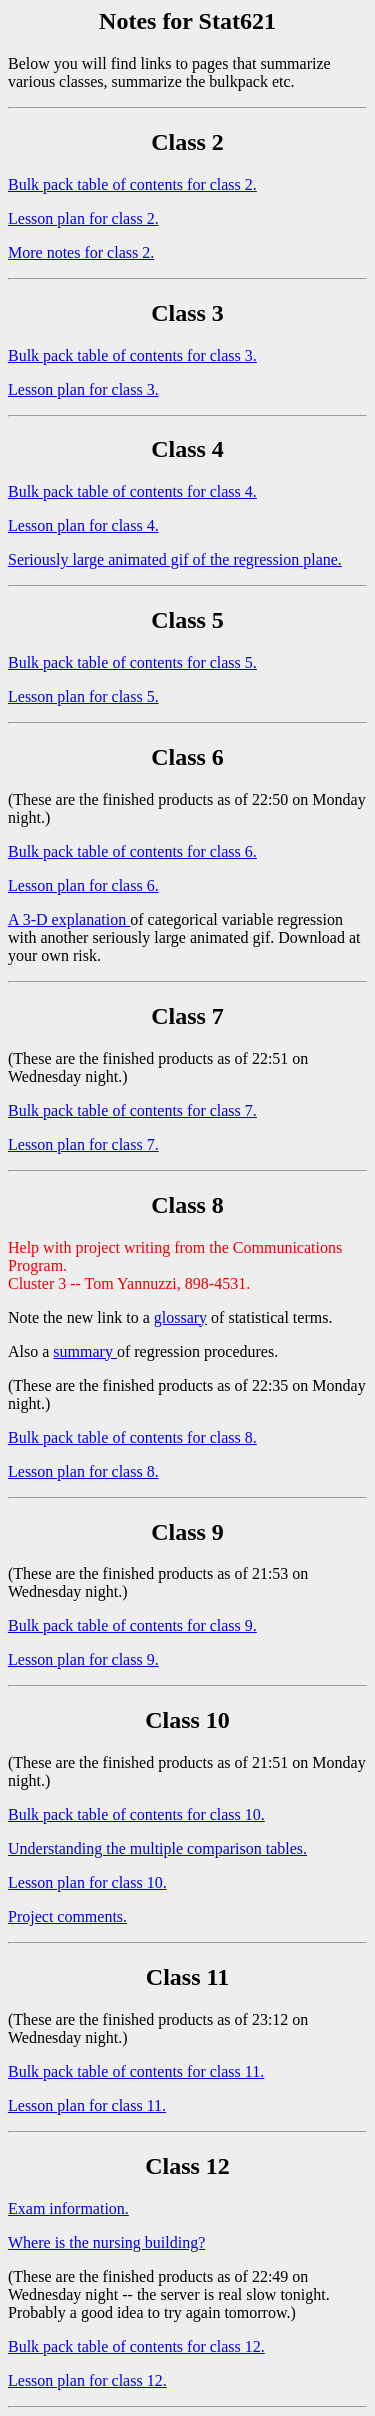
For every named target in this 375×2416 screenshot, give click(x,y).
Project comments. (67, 1916)
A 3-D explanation (69, 919)
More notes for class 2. (81, 252)
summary (85, 1351)
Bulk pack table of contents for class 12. (136, 2346)
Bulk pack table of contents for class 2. (132, 184)
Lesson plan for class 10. (87, 1882)
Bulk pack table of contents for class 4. (132, 491)
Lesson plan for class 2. (83, 218)
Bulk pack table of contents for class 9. (132, 1625)
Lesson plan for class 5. (83, 696)
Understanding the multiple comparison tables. (157, 1848)
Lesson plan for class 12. (87, 2380)
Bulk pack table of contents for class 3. (132, 355)
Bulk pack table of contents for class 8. (132, 1437)
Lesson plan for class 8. (83, 1471)
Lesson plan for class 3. (83, 389)
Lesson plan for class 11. (87, 2105)
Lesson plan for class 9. (83, 1659)
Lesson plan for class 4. (83, 525)
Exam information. (68, 2208)
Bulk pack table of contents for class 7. (132, 1110)
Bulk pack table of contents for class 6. (132, 851)
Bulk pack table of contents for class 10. (136, 1814)
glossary (180, 1317)
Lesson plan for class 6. (83, 885)
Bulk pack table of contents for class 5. (132, 662)
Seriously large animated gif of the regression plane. (175, 559)
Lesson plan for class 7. (83, 1144)
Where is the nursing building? (106, 2242)
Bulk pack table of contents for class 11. (136, 2071)
